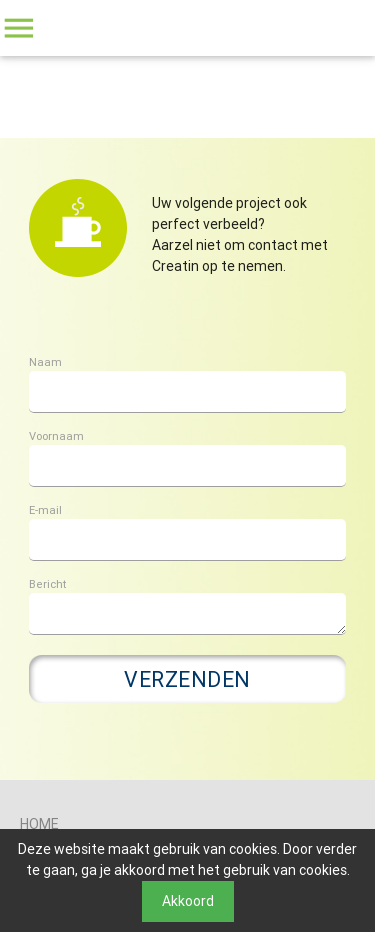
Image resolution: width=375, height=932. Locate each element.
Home (39, 824)
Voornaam (56, 436)
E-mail (45, 510)
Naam (45, 362)
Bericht (47, 584)
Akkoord (188, 901)
